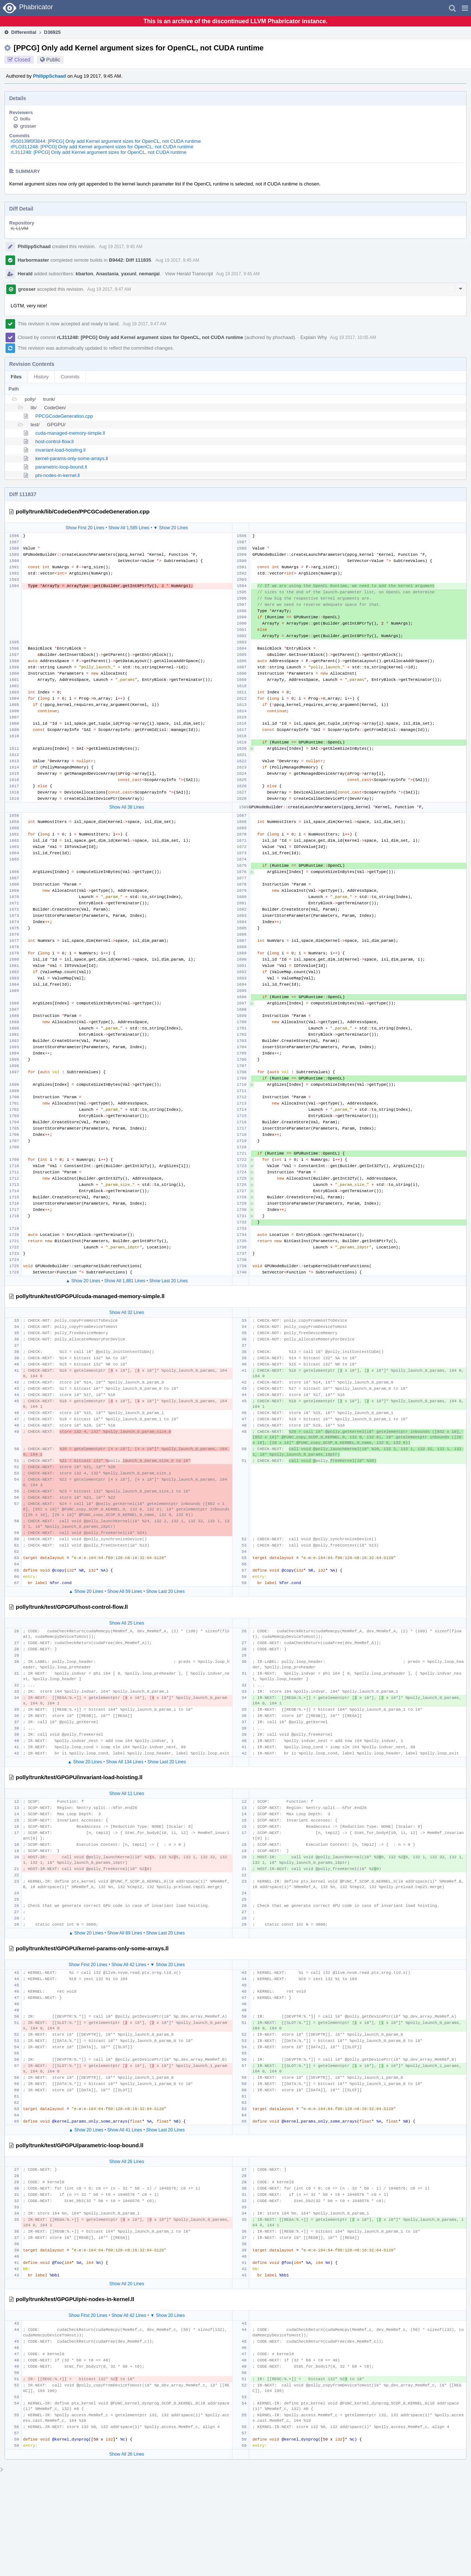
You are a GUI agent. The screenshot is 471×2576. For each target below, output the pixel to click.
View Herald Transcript (189, 273)
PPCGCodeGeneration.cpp (64, 416)
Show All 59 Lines (124, 1591)
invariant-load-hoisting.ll (60, 450)
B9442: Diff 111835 (130, 260)
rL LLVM (19, 228)
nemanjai (149, 273)
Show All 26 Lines (126, 2161)
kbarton (84, 273)
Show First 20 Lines (84, 527)
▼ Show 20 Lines (170, 527)
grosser (28, 126)
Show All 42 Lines (128, 1964)
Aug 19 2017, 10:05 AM (353, 337)
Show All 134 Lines (124, 1761)
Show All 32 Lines (126, 1312)
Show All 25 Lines (126, 1623)
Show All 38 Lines (126, 807)
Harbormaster (33, 260)
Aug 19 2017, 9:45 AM (120, 246)
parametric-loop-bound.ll (61, 467)
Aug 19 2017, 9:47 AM (109, 289)
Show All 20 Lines (126, 2283)
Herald (25, 273)
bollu (25, 118)
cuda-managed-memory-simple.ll (70, 433)
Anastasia (107, 273)
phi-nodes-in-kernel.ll (57, 475)
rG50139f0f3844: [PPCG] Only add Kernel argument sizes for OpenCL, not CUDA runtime (106, 141)
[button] (465, 8)
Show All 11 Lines (126, 1793)
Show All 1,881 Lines (124, 1280)
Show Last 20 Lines (168, 1280)
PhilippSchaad (49, 76)
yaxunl (128, 273)
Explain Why (313, 337)
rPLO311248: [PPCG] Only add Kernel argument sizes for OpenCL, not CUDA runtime (102, 146)
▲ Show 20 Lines (82, 1280)
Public (53, 60)
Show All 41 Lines (124, 2129)
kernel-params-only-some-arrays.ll (71, 458)
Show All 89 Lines (124, 1933)
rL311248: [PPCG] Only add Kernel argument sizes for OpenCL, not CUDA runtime (99, 152)
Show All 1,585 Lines (128, 527)
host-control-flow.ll (54, 441)
